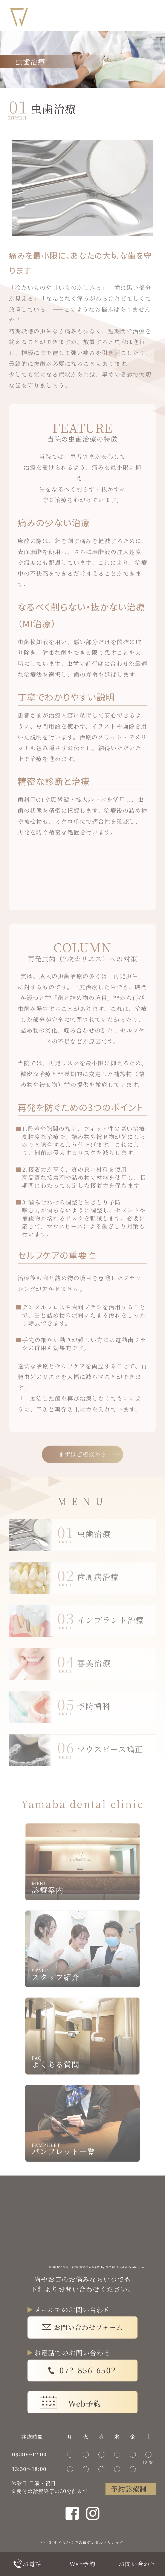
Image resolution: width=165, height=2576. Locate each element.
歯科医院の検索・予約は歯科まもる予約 (74, 2267)
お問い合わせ (137, 2563)
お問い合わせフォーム (88, 2327)
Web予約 (82, 2563)
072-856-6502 (87, 2369)
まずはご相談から (83, 1460)
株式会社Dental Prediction (125, 2267)
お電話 (32, 2563)
